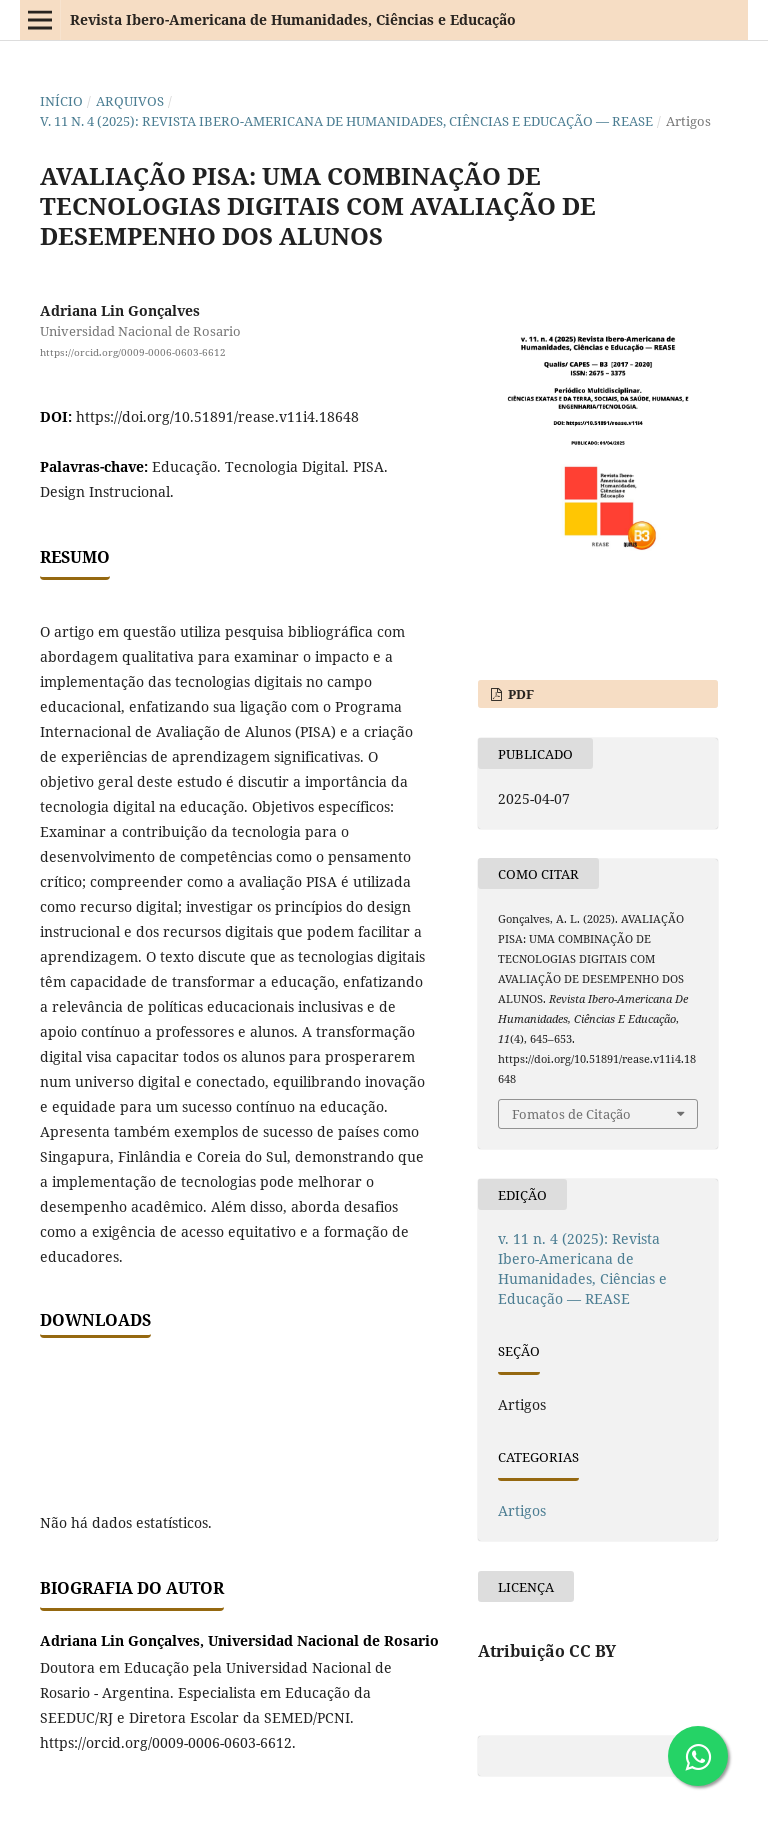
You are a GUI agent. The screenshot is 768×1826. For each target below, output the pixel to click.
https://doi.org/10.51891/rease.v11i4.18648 (217, 416)
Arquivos (130, 101)
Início (61, 101)
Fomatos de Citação (571, 1114)
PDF (519, 694)
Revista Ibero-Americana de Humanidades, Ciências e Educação (293, 19)
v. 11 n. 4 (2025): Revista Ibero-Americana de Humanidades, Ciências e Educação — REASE (346, 121)
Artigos (522, 1510)
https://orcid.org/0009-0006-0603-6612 (133, 352)
